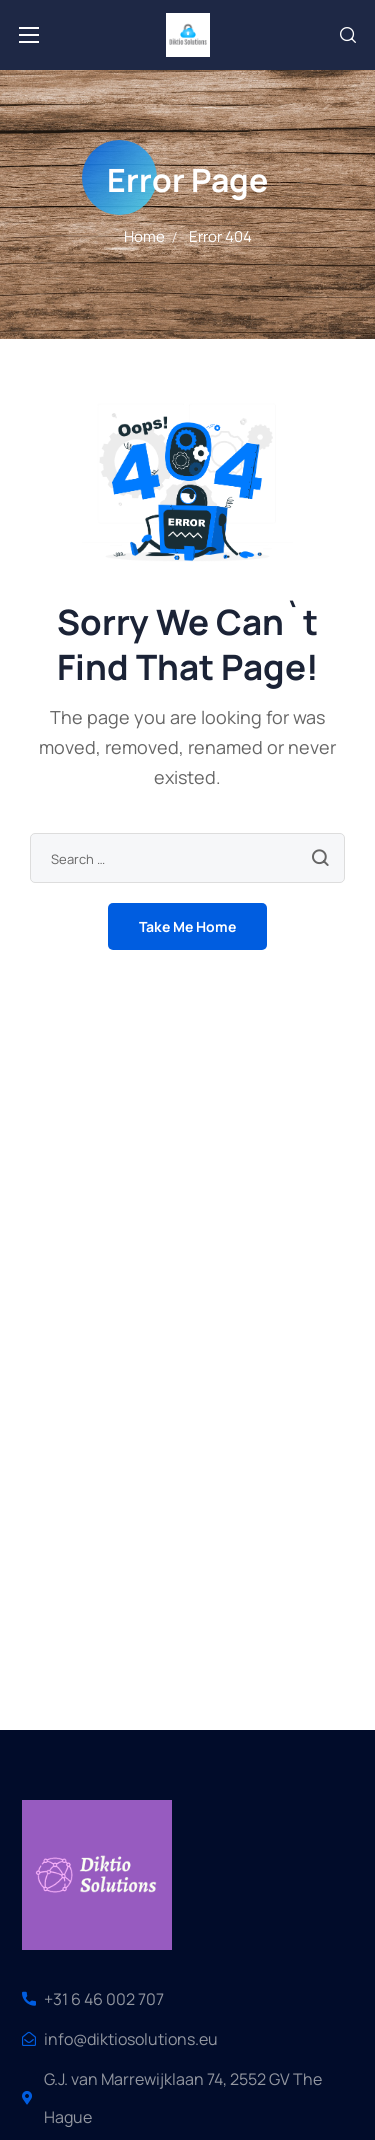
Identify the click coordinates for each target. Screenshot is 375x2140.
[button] (348, 35)
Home (144, 236)
